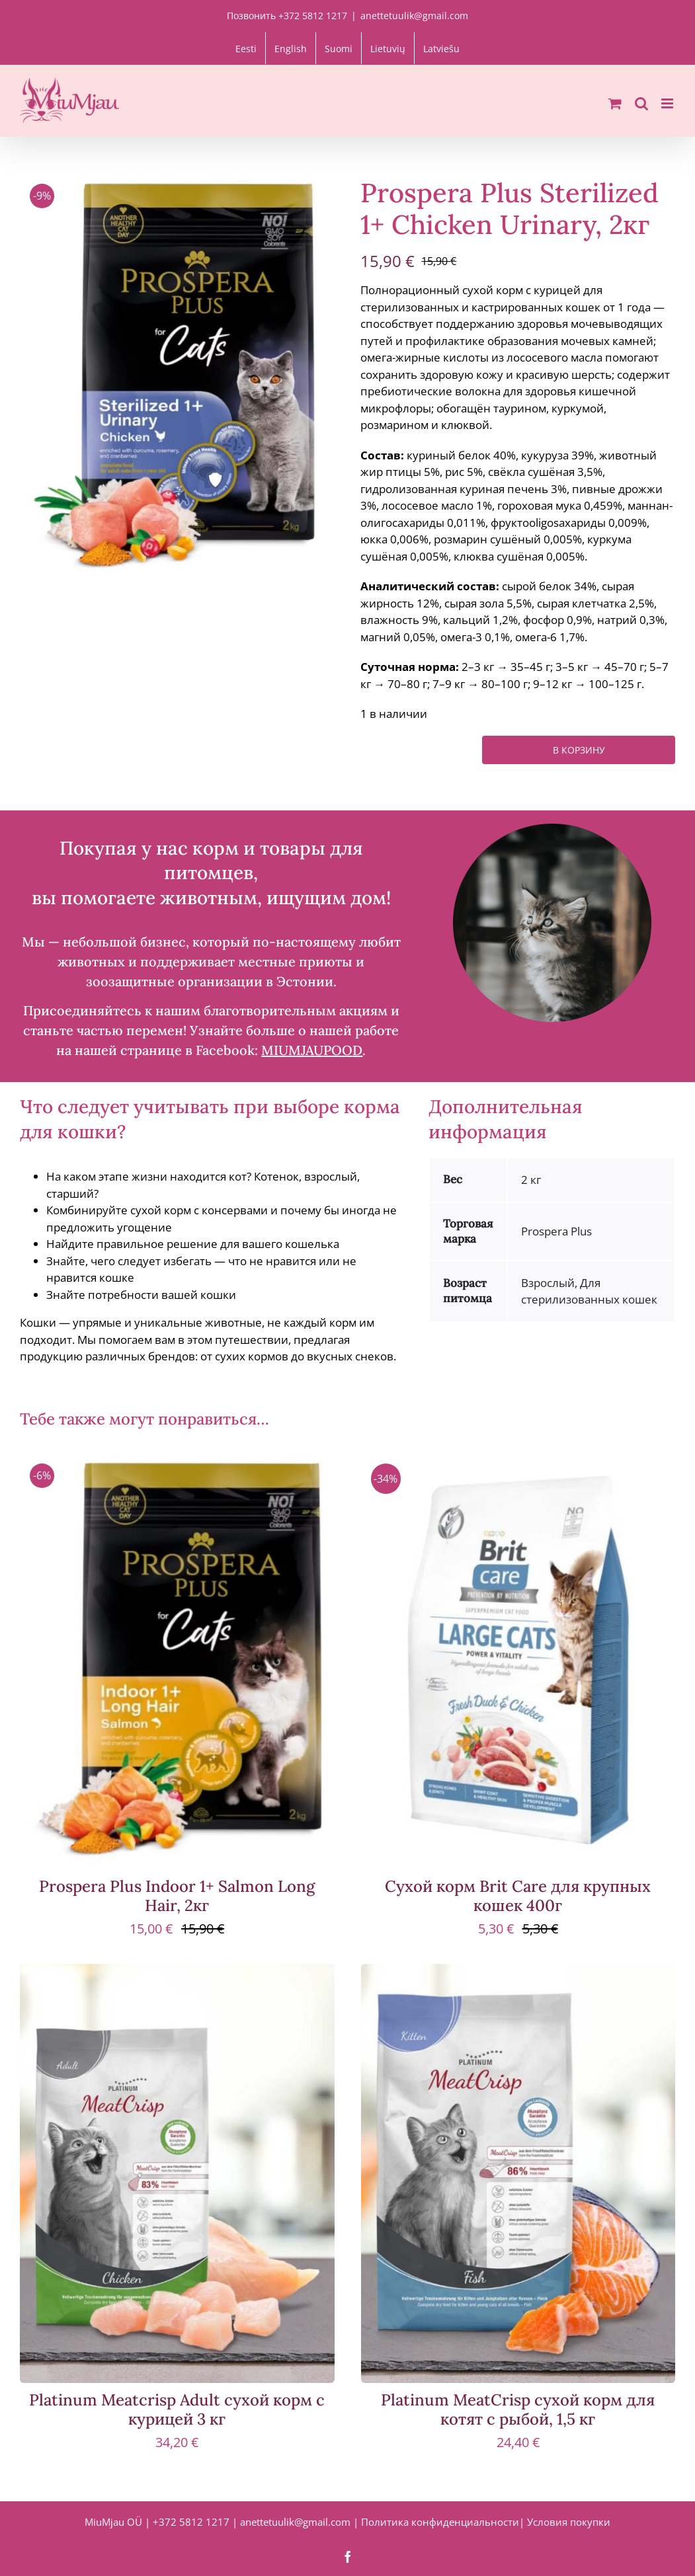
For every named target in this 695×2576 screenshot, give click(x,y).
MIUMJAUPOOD (311, 1050)
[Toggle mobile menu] (668, 103)
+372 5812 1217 (191, 2521)
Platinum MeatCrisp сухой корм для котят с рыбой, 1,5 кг (518, 2409)
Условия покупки (568, 2521)
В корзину (579, 750)
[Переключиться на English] (290, 48)
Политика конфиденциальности (440, 2521)
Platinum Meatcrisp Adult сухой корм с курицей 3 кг (177, 2409)
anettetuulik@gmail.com (414, 15)
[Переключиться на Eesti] (246, 48)
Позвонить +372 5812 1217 (287, 15)
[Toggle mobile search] (641, 103)
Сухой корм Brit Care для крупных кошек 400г (518, 1896)
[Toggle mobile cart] (615, 103)
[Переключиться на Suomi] (338, 48)
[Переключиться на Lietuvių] (388, 48)
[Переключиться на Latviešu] (441, 48)
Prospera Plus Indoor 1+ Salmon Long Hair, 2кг (177, 1896)
